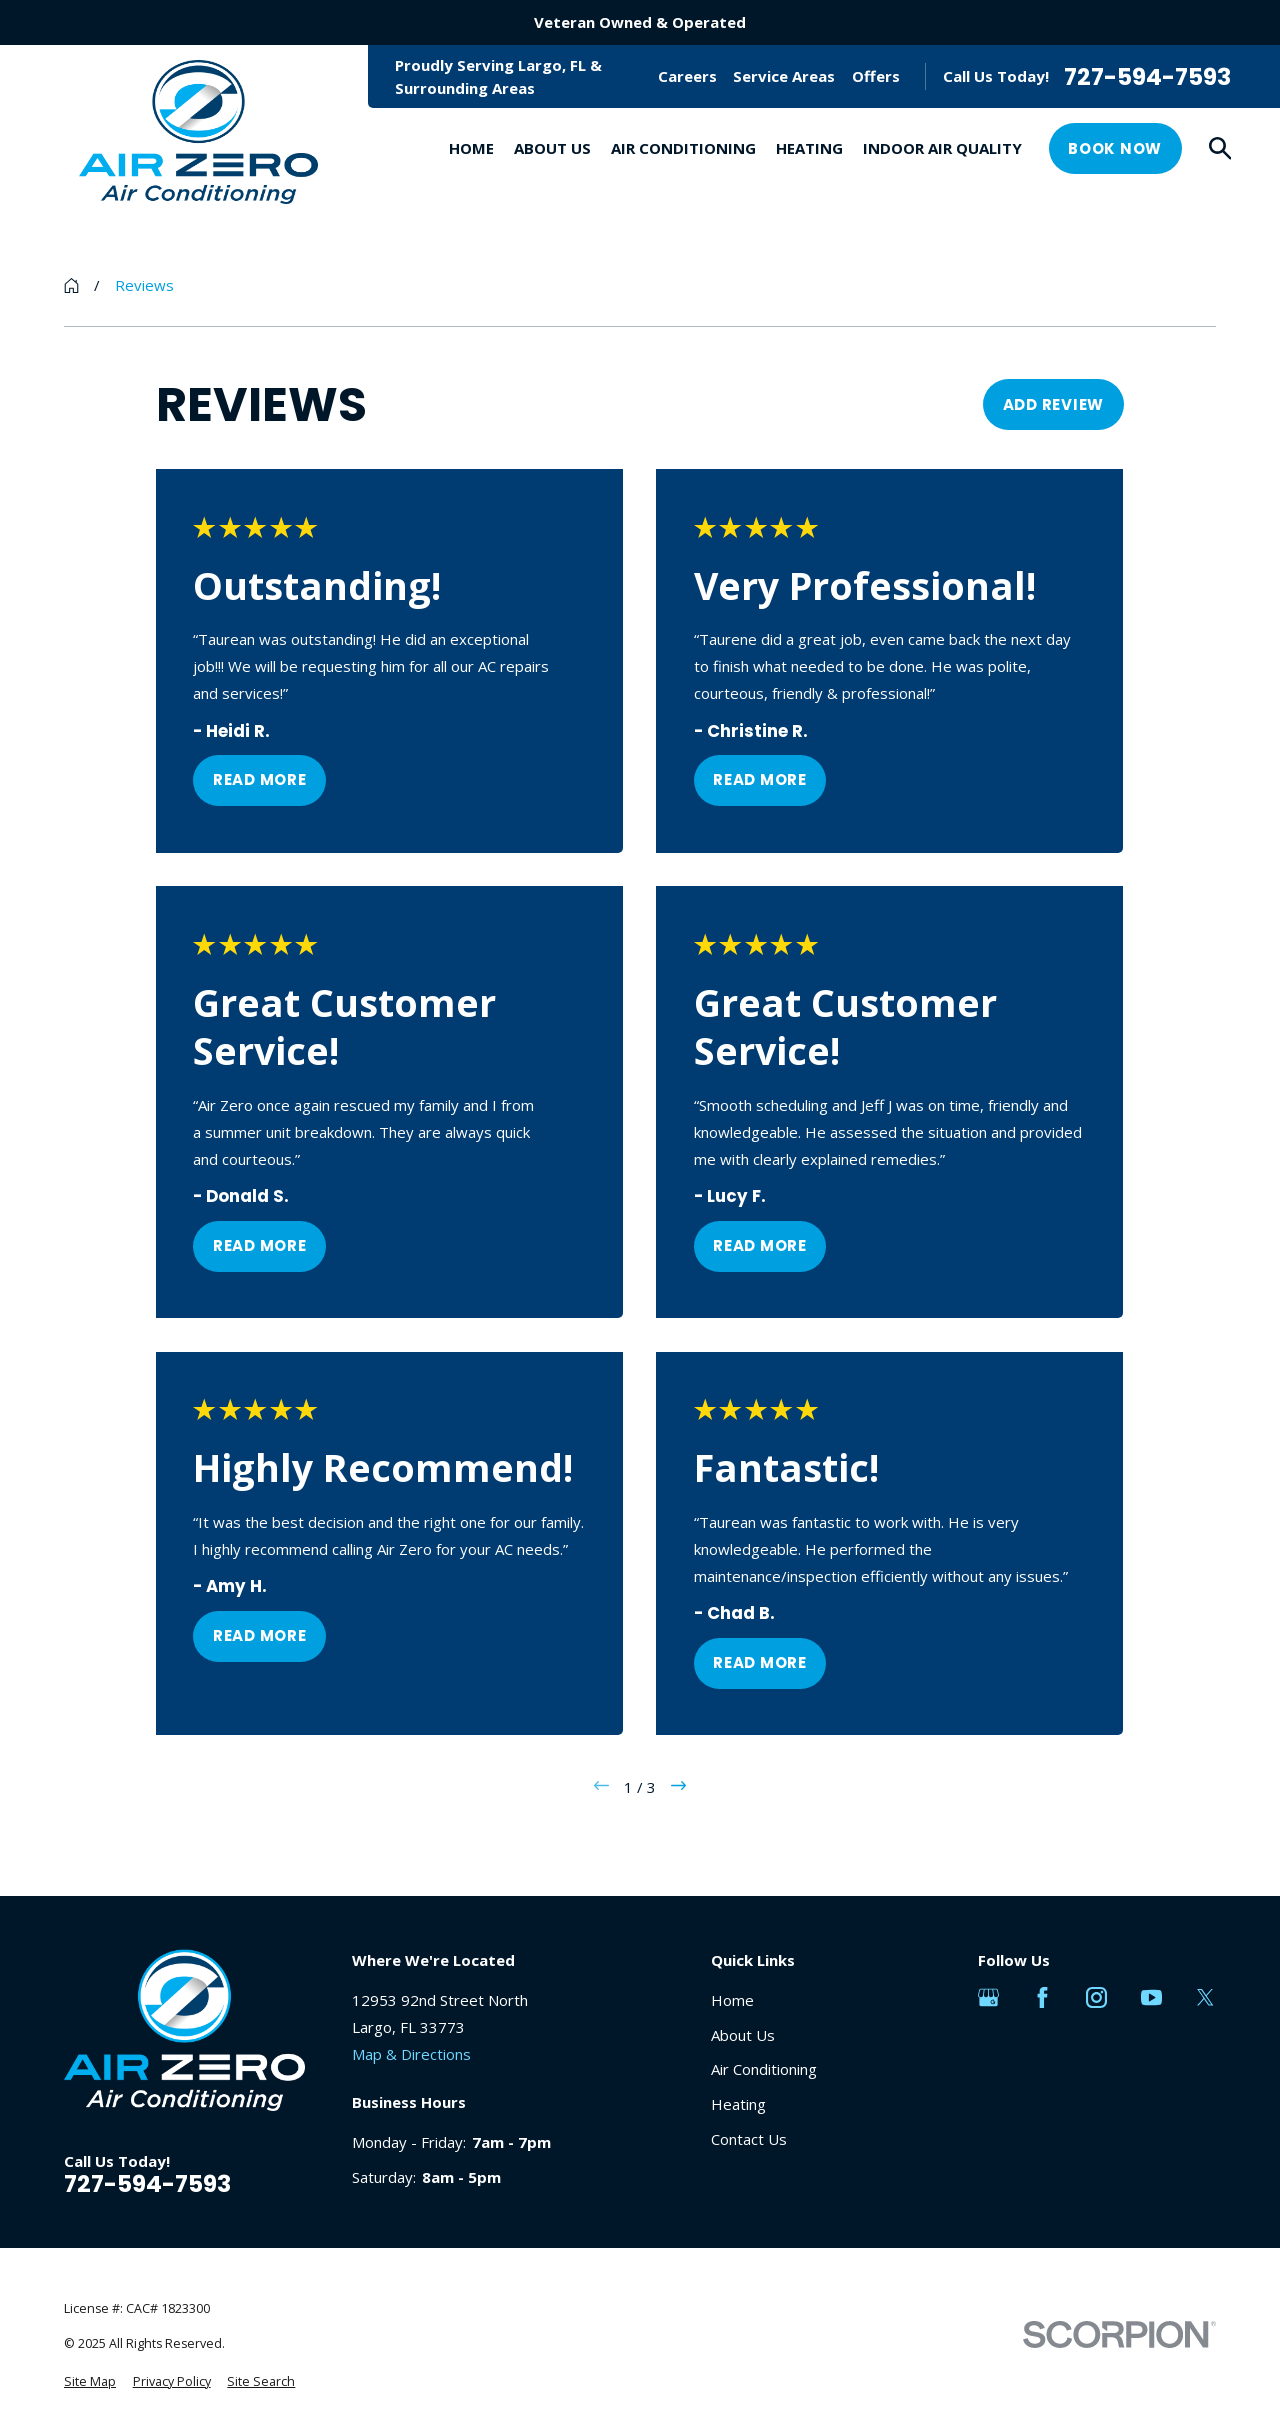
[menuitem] (90, 2382)
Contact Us (749, 2139)
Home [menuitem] (471, 148)
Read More (260, 780)
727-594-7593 (1147, 76)
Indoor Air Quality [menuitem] (942, 148)
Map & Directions (411, 2054)
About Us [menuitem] (552, 148)
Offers (876, 76)
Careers (687, 76)
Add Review (1054, 404)
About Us (743, 2035)
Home (732, 2000)
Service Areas (784, 76)
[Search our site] (1220, 148)
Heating (738, 2104)
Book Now (1115, 148)
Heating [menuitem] (809, 148)
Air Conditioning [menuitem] (683, 148)
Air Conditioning (764, 2069)
